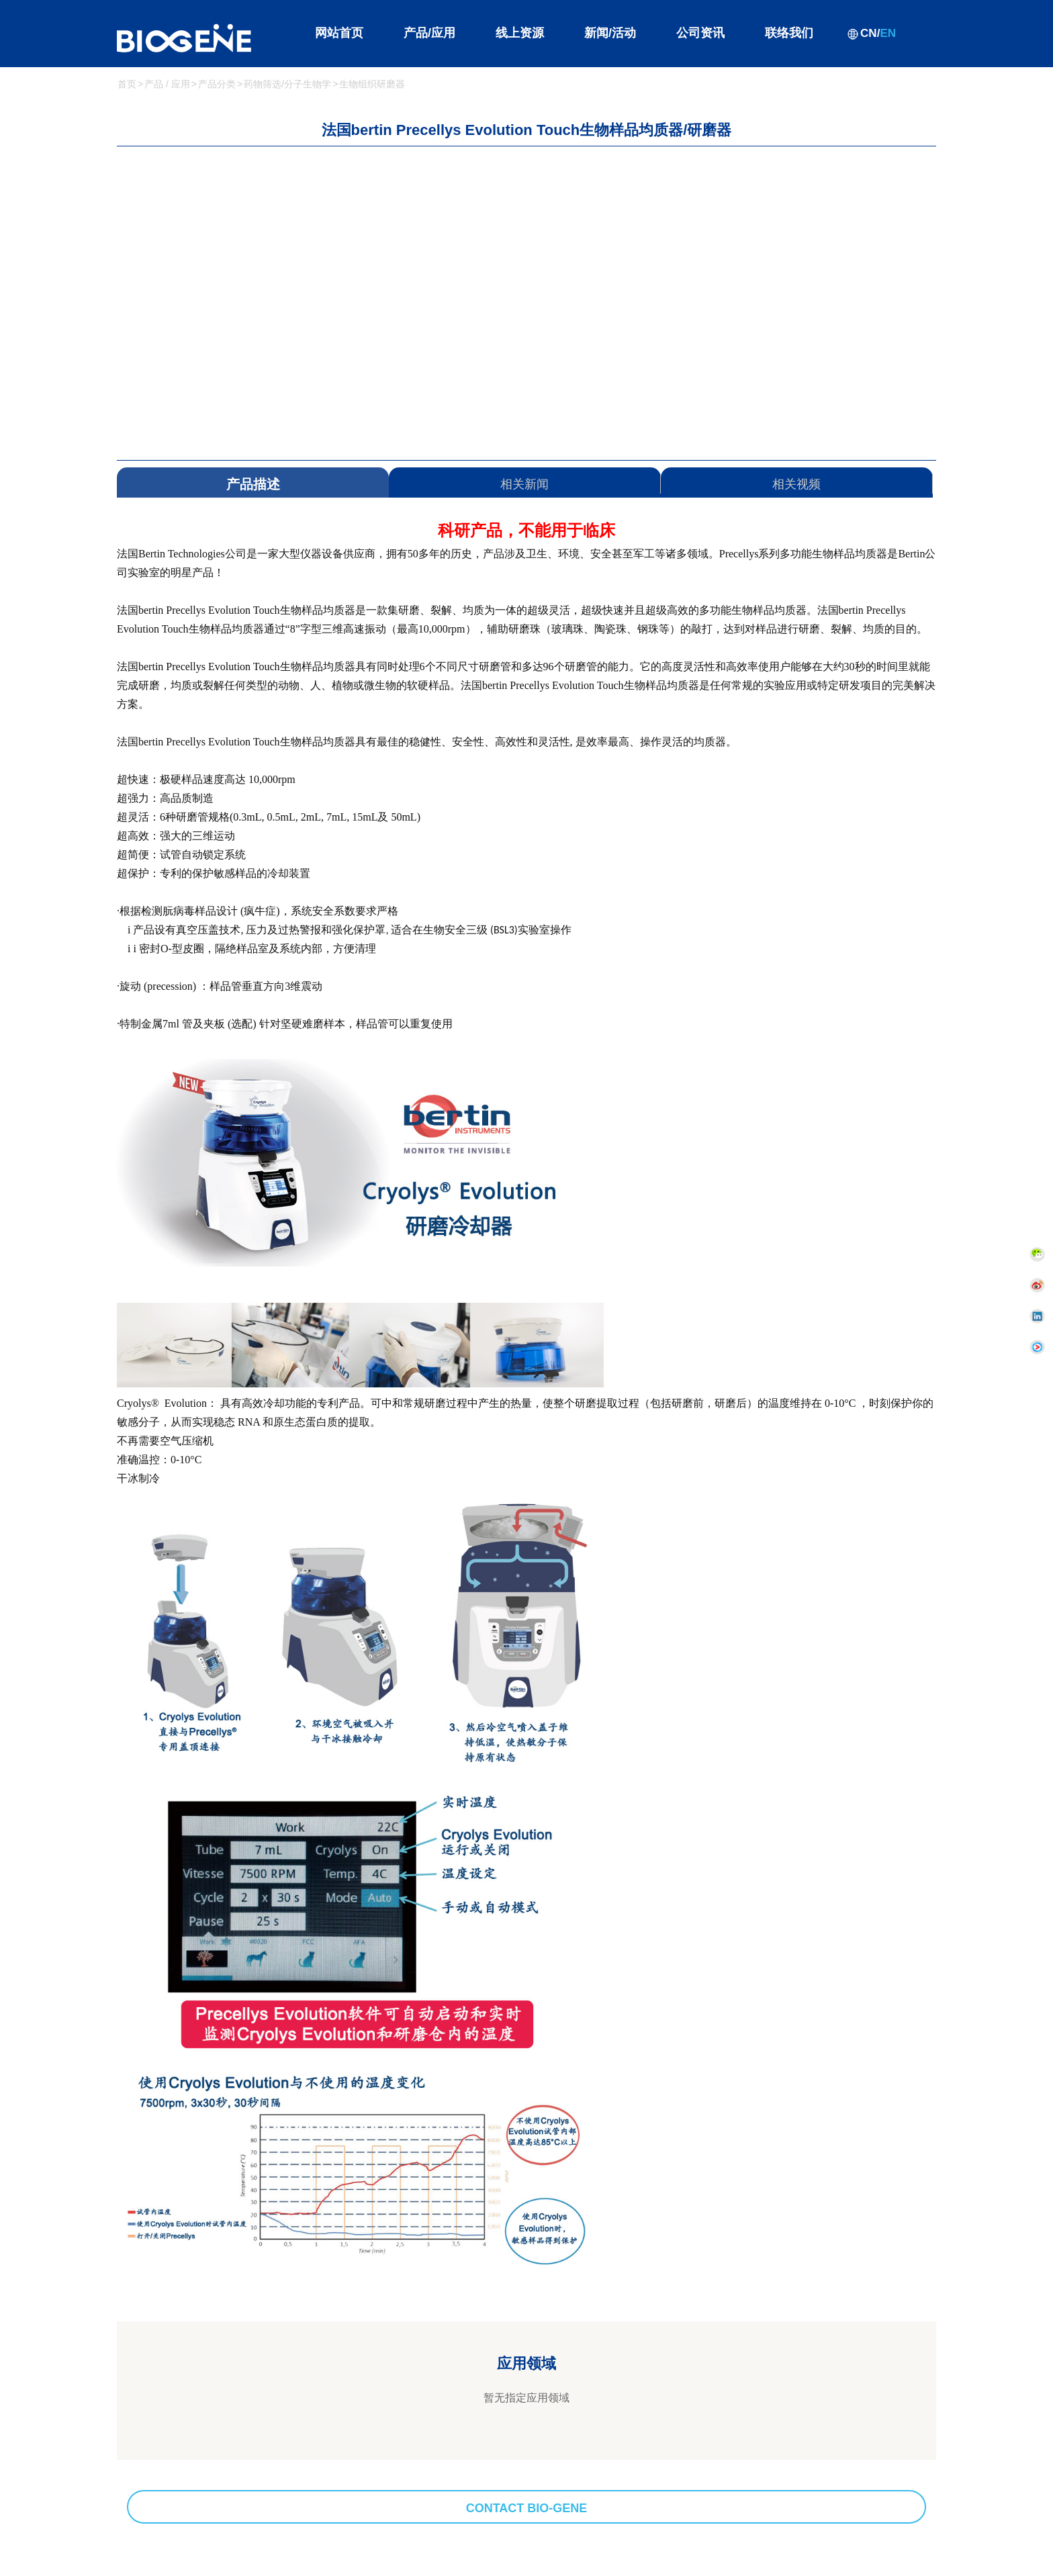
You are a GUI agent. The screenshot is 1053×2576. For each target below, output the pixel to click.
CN (868, 33)
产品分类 (217, 84)
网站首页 (339, 33)
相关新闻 (524, 484)
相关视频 (796, 484)
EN (888, 33)
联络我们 (789, 33)
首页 (127, 84)
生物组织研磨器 (372, 84)
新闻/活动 (610, 33)
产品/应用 (429, 33)
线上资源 (520, 33)
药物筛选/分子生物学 (287, 84)
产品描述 (253, 484)
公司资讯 (700, 33)
